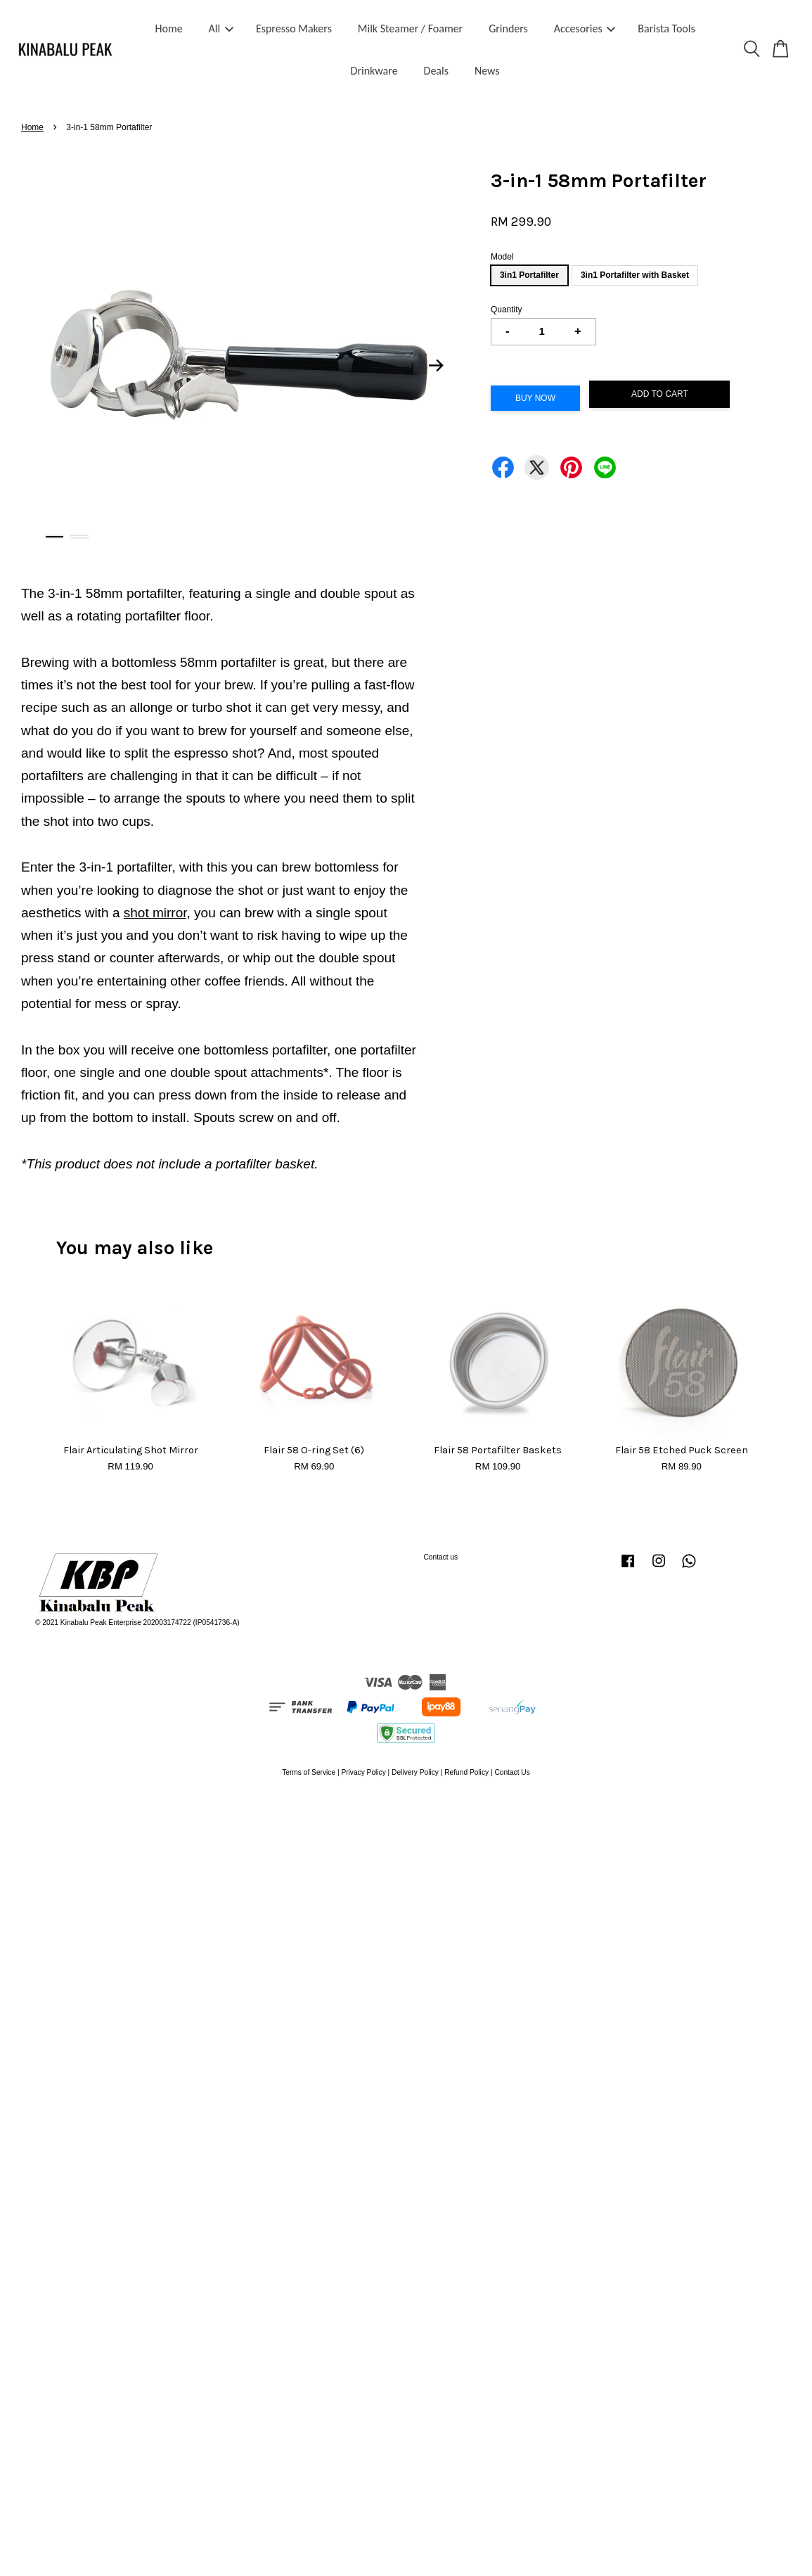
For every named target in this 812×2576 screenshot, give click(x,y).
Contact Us (511, 1772)
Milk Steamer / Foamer (410, 28)
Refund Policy (466, 1772)
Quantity (506, 309)
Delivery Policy (415, 1772)
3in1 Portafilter (529, 275)
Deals (436, 70)
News (487, 70)
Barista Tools (666, 28)
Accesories (585, 28)
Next (436, 365)
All (221, 28)
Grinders (508, 28)
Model (502, 257)
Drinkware (374, 70)
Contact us (441, 1557)
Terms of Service (308, 1772)
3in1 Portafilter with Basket (635, 275)
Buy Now (535, 398)
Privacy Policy (363, 1772)
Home (169, 28)
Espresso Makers (294, 28)
